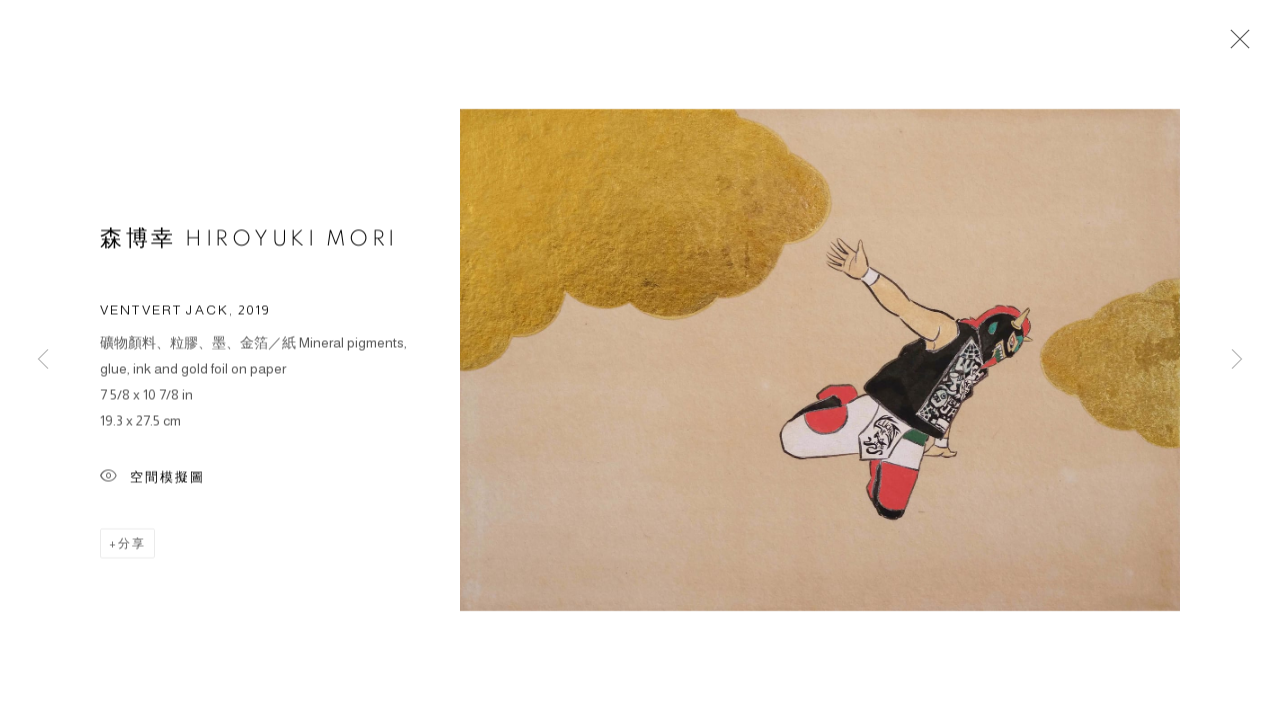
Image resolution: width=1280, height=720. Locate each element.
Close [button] (1235, 45)
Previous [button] (43, 360)
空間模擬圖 (152, 480)
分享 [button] (132, 546)
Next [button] (1237, 360)
